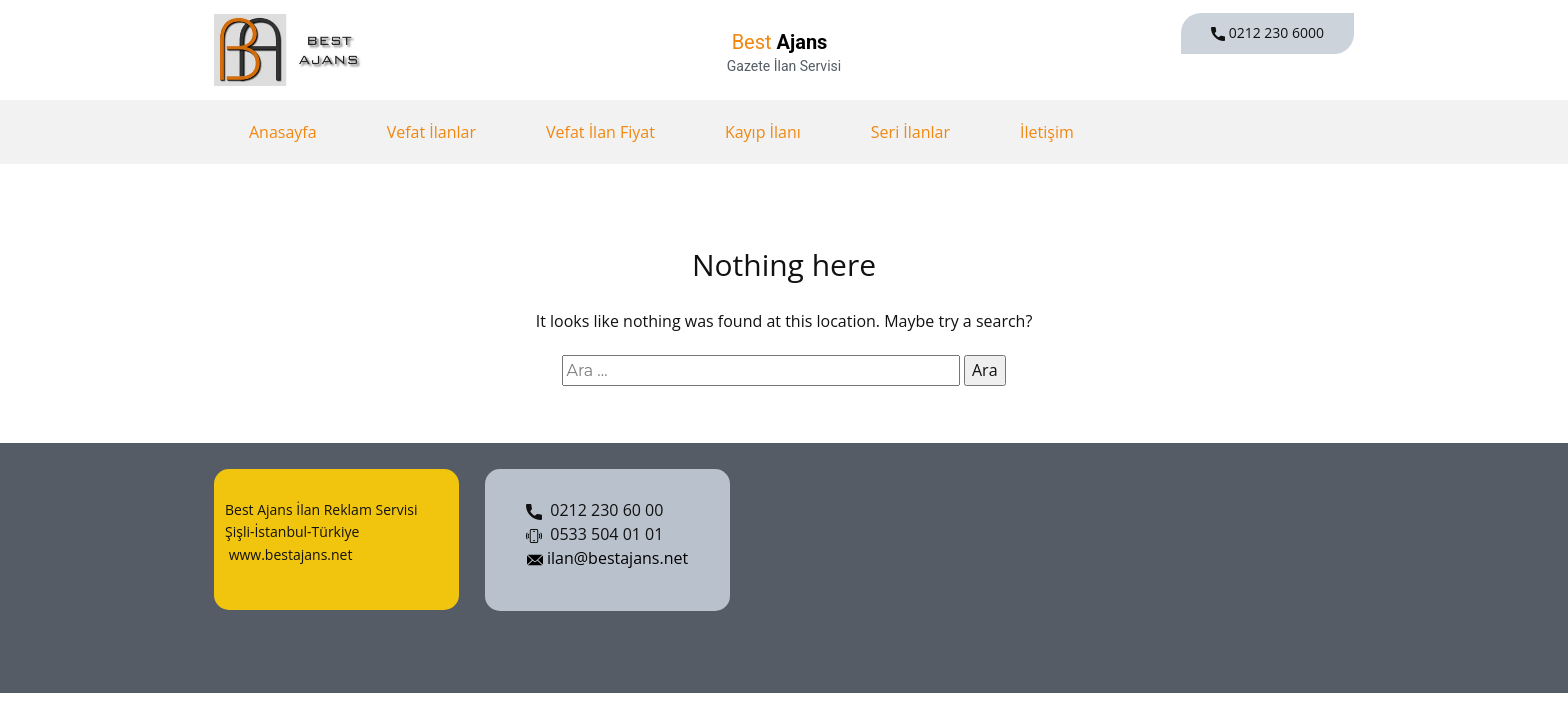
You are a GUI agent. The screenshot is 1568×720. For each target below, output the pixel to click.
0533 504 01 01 (594, 535)
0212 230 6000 (1267, 33)
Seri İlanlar (910, 132)
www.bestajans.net (288, 554)
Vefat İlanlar (431, 132)
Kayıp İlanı (763, 132)
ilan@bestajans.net (607, 559)
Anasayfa (283, 132)
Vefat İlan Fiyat (600, 132)
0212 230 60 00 (594, 511)
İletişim (1047, 132)
